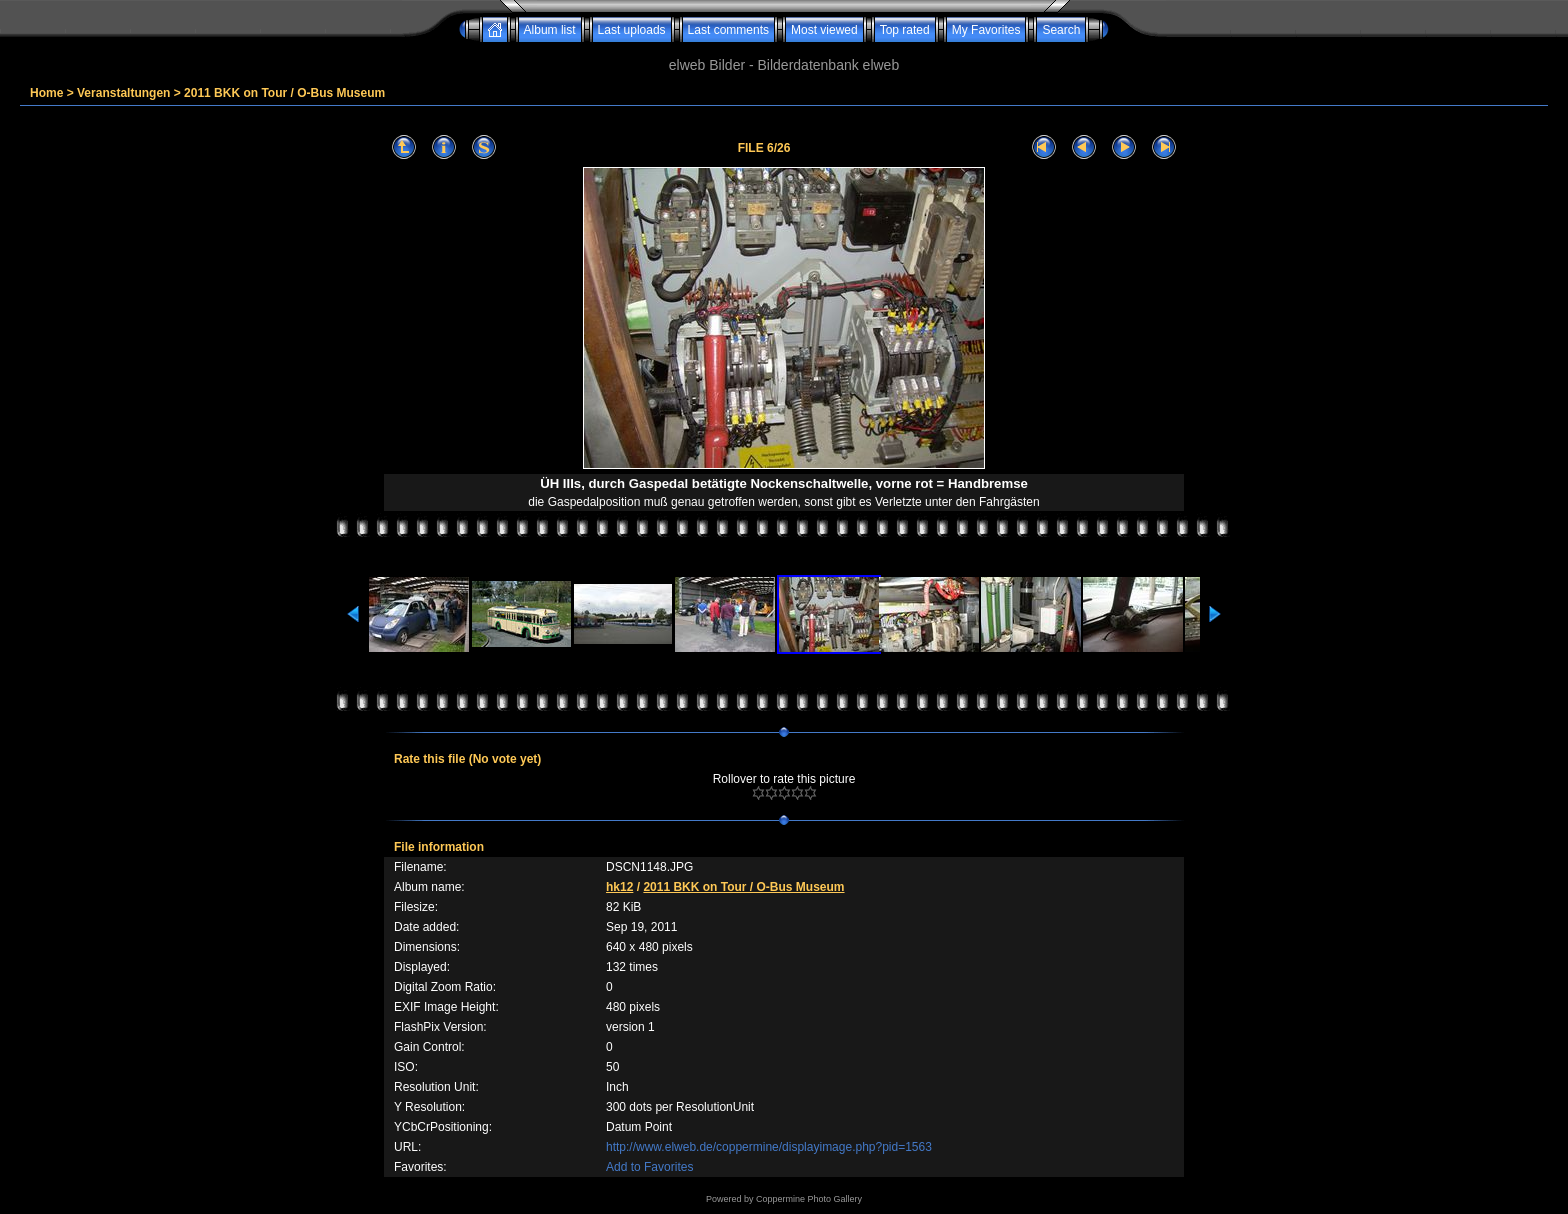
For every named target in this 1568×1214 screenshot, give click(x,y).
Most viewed (824, 30)
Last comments (728, 30)
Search (1061, 30)
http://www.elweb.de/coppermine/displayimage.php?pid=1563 (769, 1147)
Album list (550, 30)
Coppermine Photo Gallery (809, 1199)
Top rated (905, 30)
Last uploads (632, 30)
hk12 (619, 887)
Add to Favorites (649, 1167)
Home (46, 93)
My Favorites (986, 30)
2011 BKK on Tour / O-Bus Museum (284, 93)
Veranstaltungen (123, 93)
